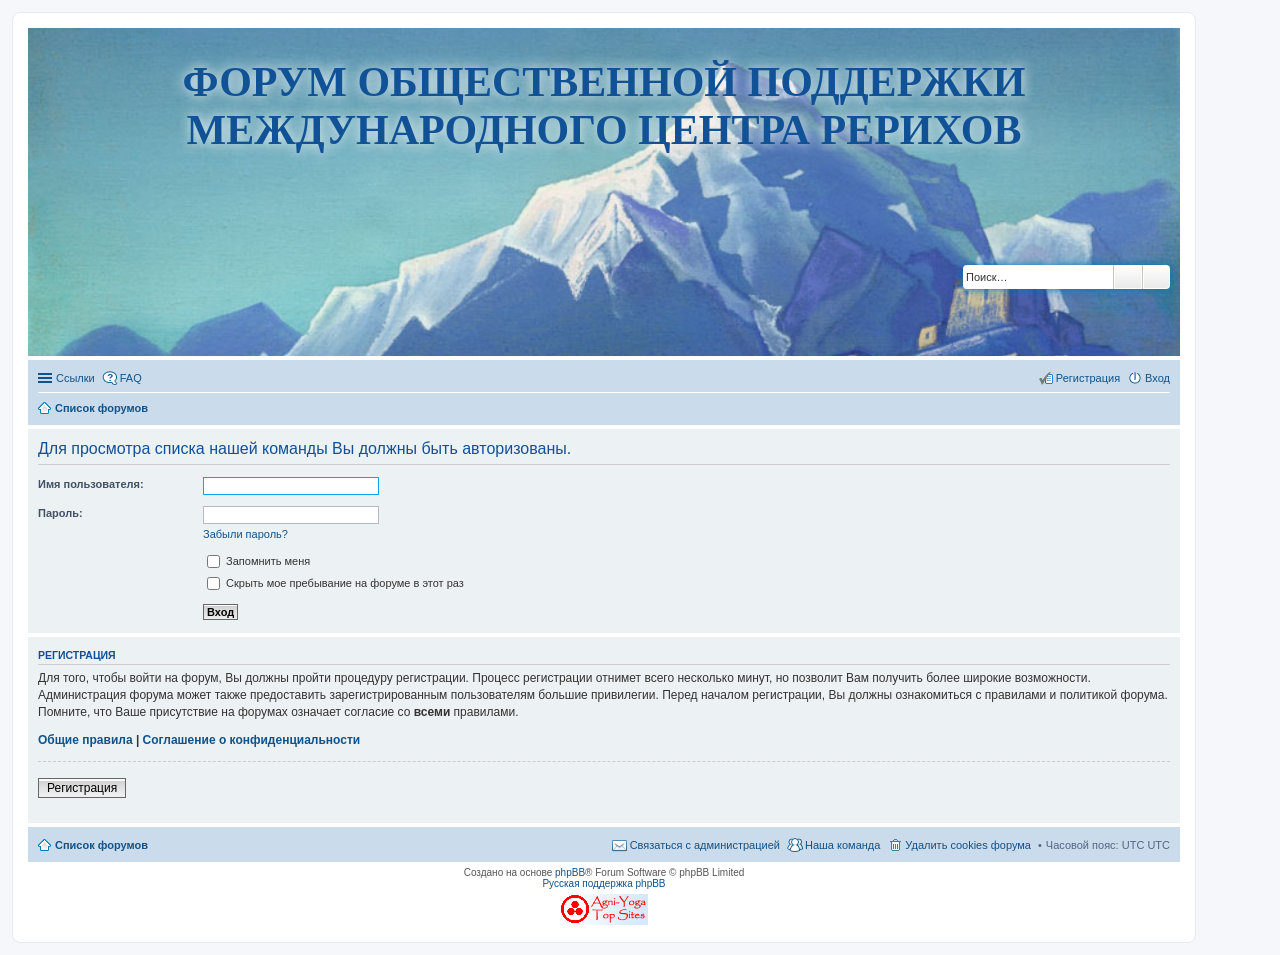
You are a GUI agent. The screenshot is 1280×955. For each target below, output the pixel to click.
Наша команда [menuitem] (842, 845)
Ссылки (75, 378)
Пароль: (60, 513)
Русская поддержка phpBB (603, 883)
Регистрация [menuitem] (1088, 378)
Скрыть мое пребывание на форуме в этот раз (335, 583)
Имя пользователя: (91, 484)
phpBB (570, 872)
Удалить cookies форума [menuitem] (968, 845)
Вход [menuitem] (1157, 378)
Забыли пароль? (245, 534)
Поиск (1128, 277)
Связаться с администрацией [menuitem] (705, 845)
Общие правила (85, 740)
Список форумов (101, 845)
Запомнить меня (258, 561)
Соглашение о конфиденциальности (252, 740)
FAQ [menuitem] (131, 378)
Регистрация (82, 788)
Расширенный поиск (1156, 277)
